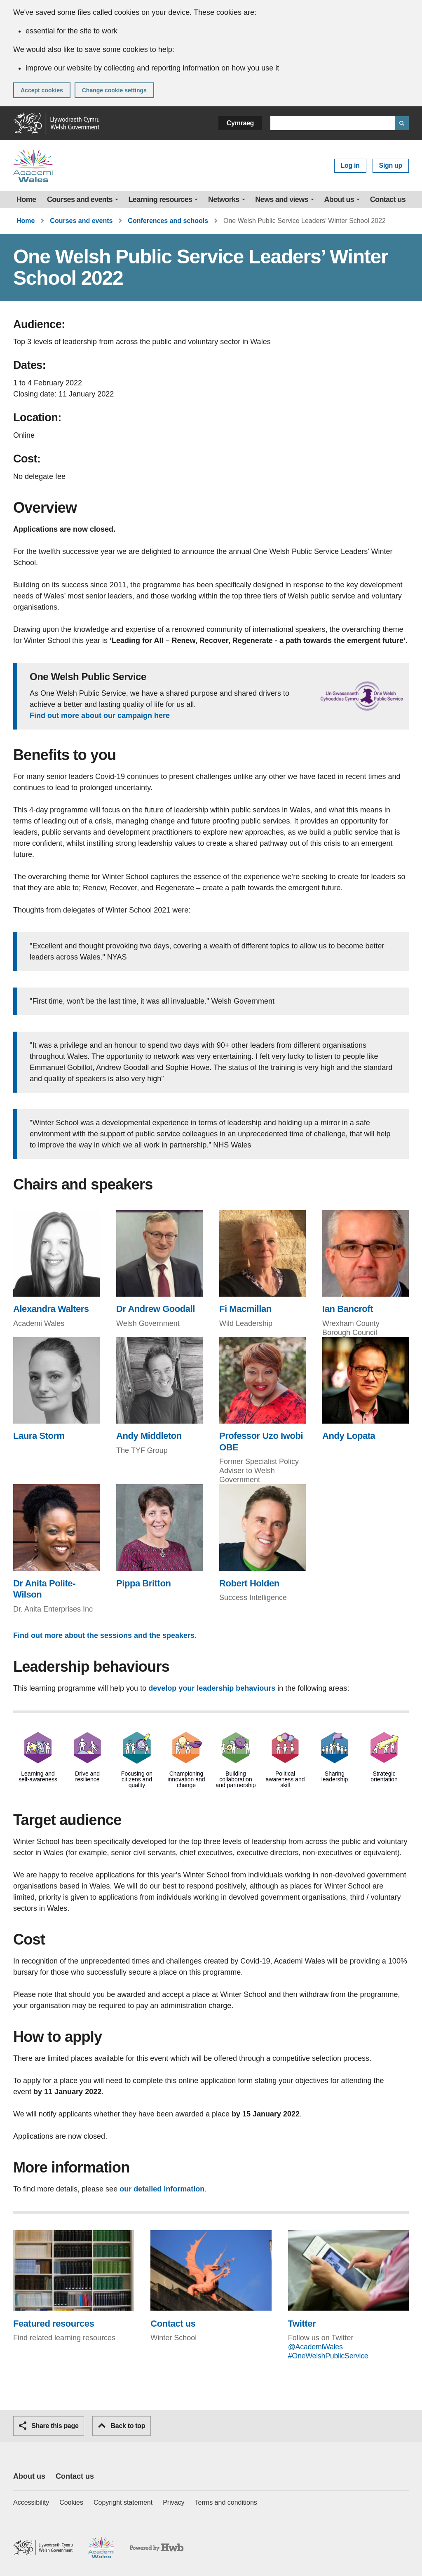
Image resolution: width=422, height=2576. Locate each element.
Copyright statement (123, 2502)
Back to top (121, 2425)
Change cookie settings (114, 90)
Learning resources (160, 199)
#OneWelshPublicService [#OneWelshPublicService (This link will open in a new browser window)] (328, 2356)
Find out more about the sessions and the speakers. (105, 1635)
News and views (281, 199)
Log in (350, 165)
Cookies (71, 2502)
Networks (223, 199)
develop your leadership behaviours (212, 1688)
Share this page (48, 2425)
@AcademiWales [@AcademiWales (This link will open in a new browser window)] (315, 2347)
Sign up (390, 165)
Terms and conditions (226, 2502)
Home (26, 199)
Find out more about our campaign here (100, 715)
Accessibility (31, 2502)
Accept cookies (42, 90)
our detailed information (162, 2189)
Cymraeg (240, 123)
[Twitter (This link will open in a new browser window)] (348, 2279)
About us (339, 199)
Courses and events (80, 199)
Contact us (388, 199)
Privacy (173, 2502)
